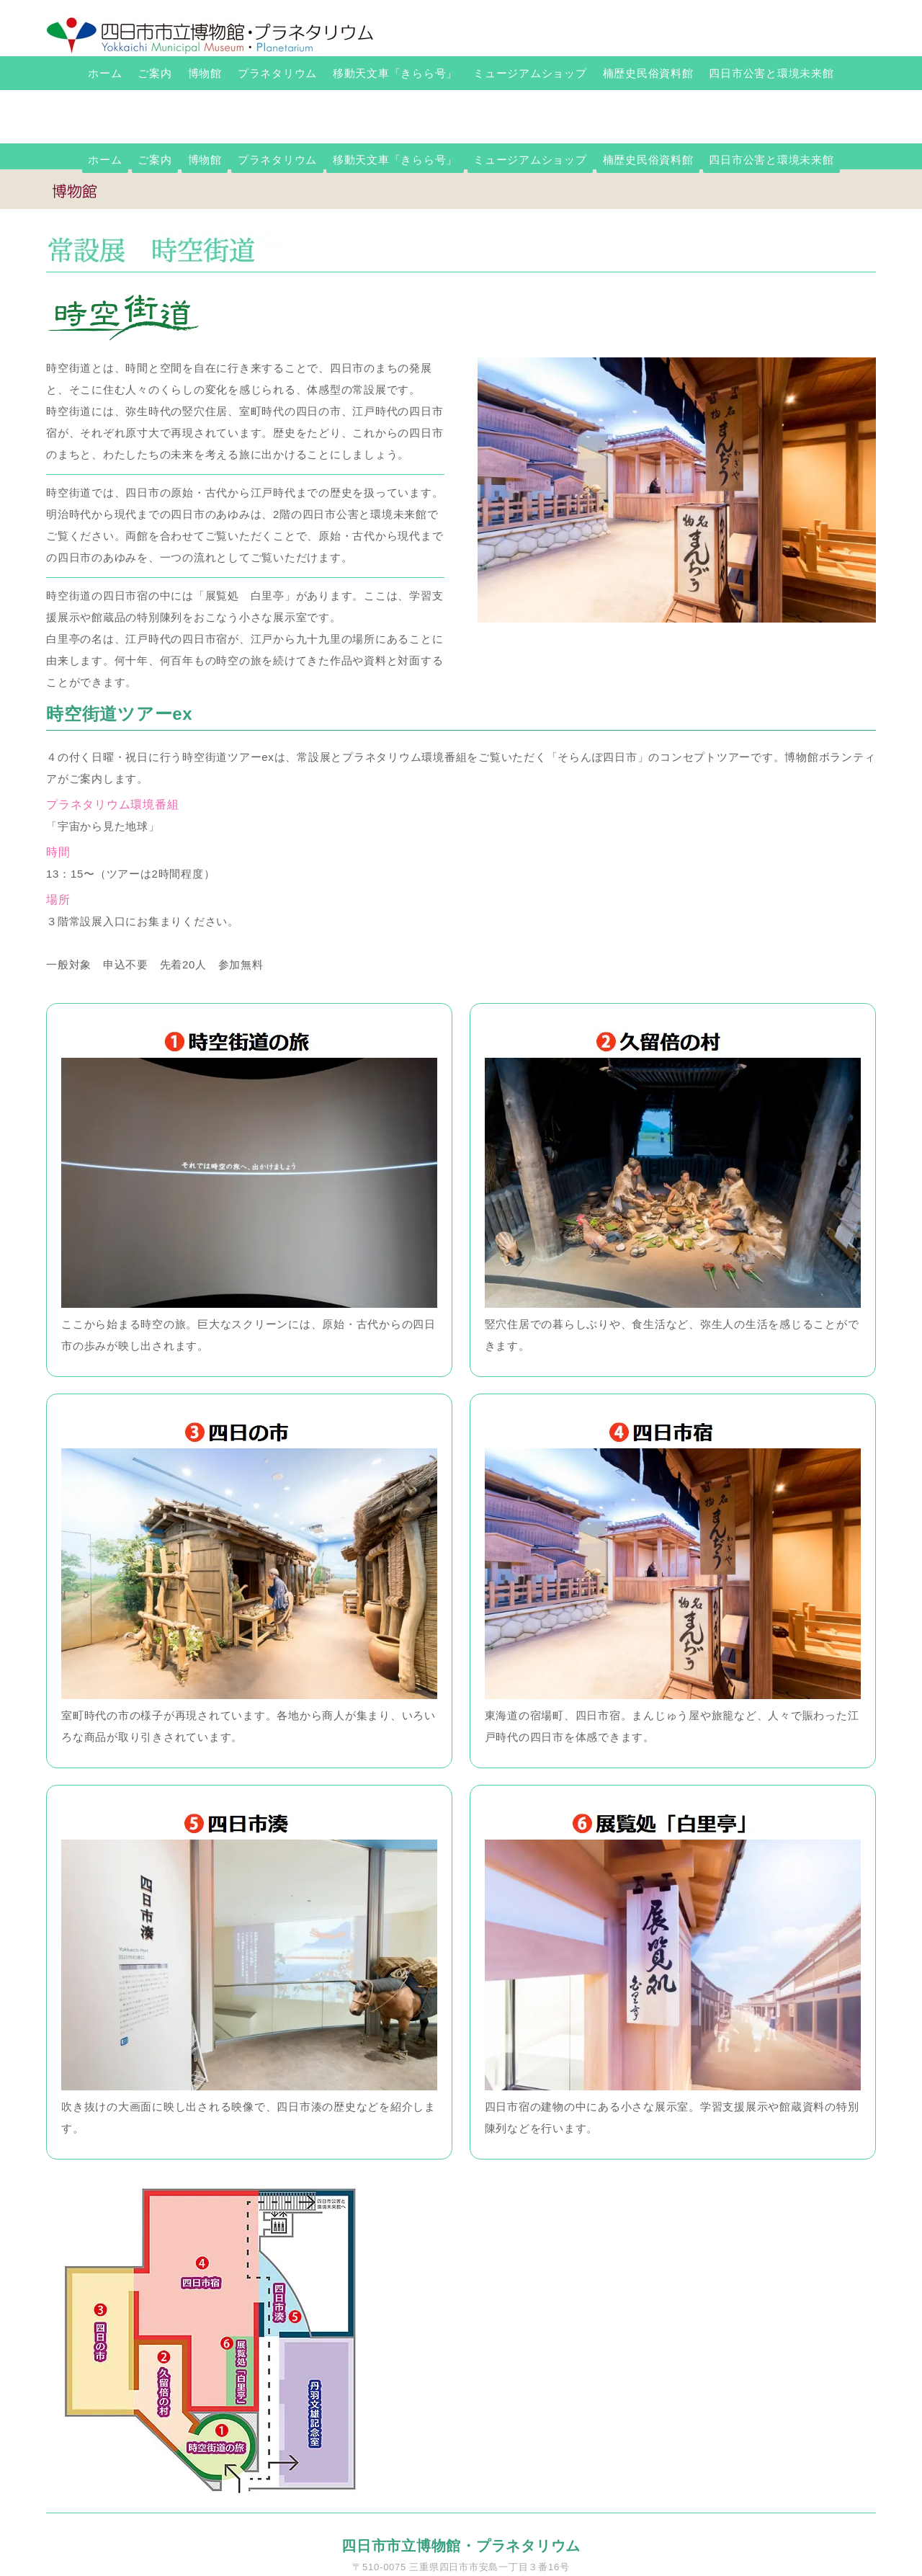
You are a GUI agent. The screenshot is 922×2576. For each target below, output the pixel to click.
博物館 (205, 73)
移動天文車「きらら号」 (395, 73)
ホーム (105, 73)
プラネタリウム (277, 73)
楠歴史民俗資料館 (648, 73)
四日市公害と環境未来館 (771, 73)
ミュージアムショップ (530, 73)
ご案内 (154, 73)
